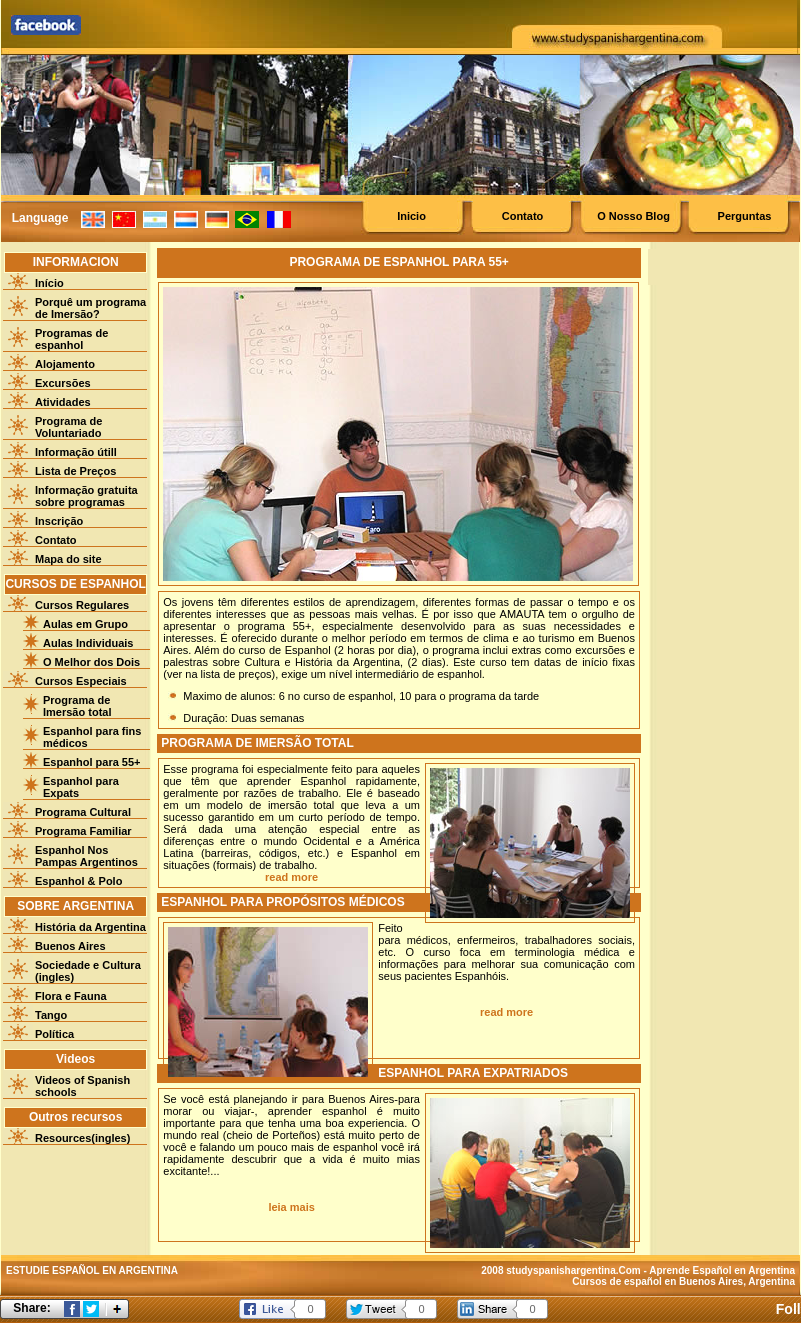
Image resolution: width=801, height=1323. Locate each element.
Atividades (63, 402)
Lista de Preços (75, 471)
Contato (523, 216)
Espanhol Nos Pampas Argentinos (86, 856)
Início (49, 283)
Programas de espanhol (71, 339)
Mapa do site (68, 559)
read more (291, 877)
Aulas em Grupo (85, 624)
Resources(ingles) (82, 1138)
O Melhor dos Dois (91, 662)
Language (40, 218)
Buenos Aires (70, 946)
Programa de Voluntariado (68, 427)
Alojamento (65, 364)
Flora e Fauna (71, 996)
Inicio (411, 216)
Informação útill (76, 452)
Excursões (63, 383)
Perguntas (745, 216)
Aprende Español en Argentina (722, 1270)
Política (54, 1034)
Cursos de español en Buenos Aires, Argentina (683, 1281)
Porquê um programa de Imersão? (90, 308)
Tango (51, 1015)
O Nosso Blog (633, 216)
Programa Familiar (83, 831)
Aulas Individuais (88, 643)
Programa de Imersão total (77, 706)
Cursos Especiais (81, 681)
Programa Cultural (83, 812)
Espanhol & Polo (78, 881)
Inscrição (59, 521)
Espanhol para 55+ (92, 762)
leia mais (291, 1207)
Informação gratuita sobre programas (86, 496)
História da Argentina (90, 927)
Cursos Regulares (82, 605)
